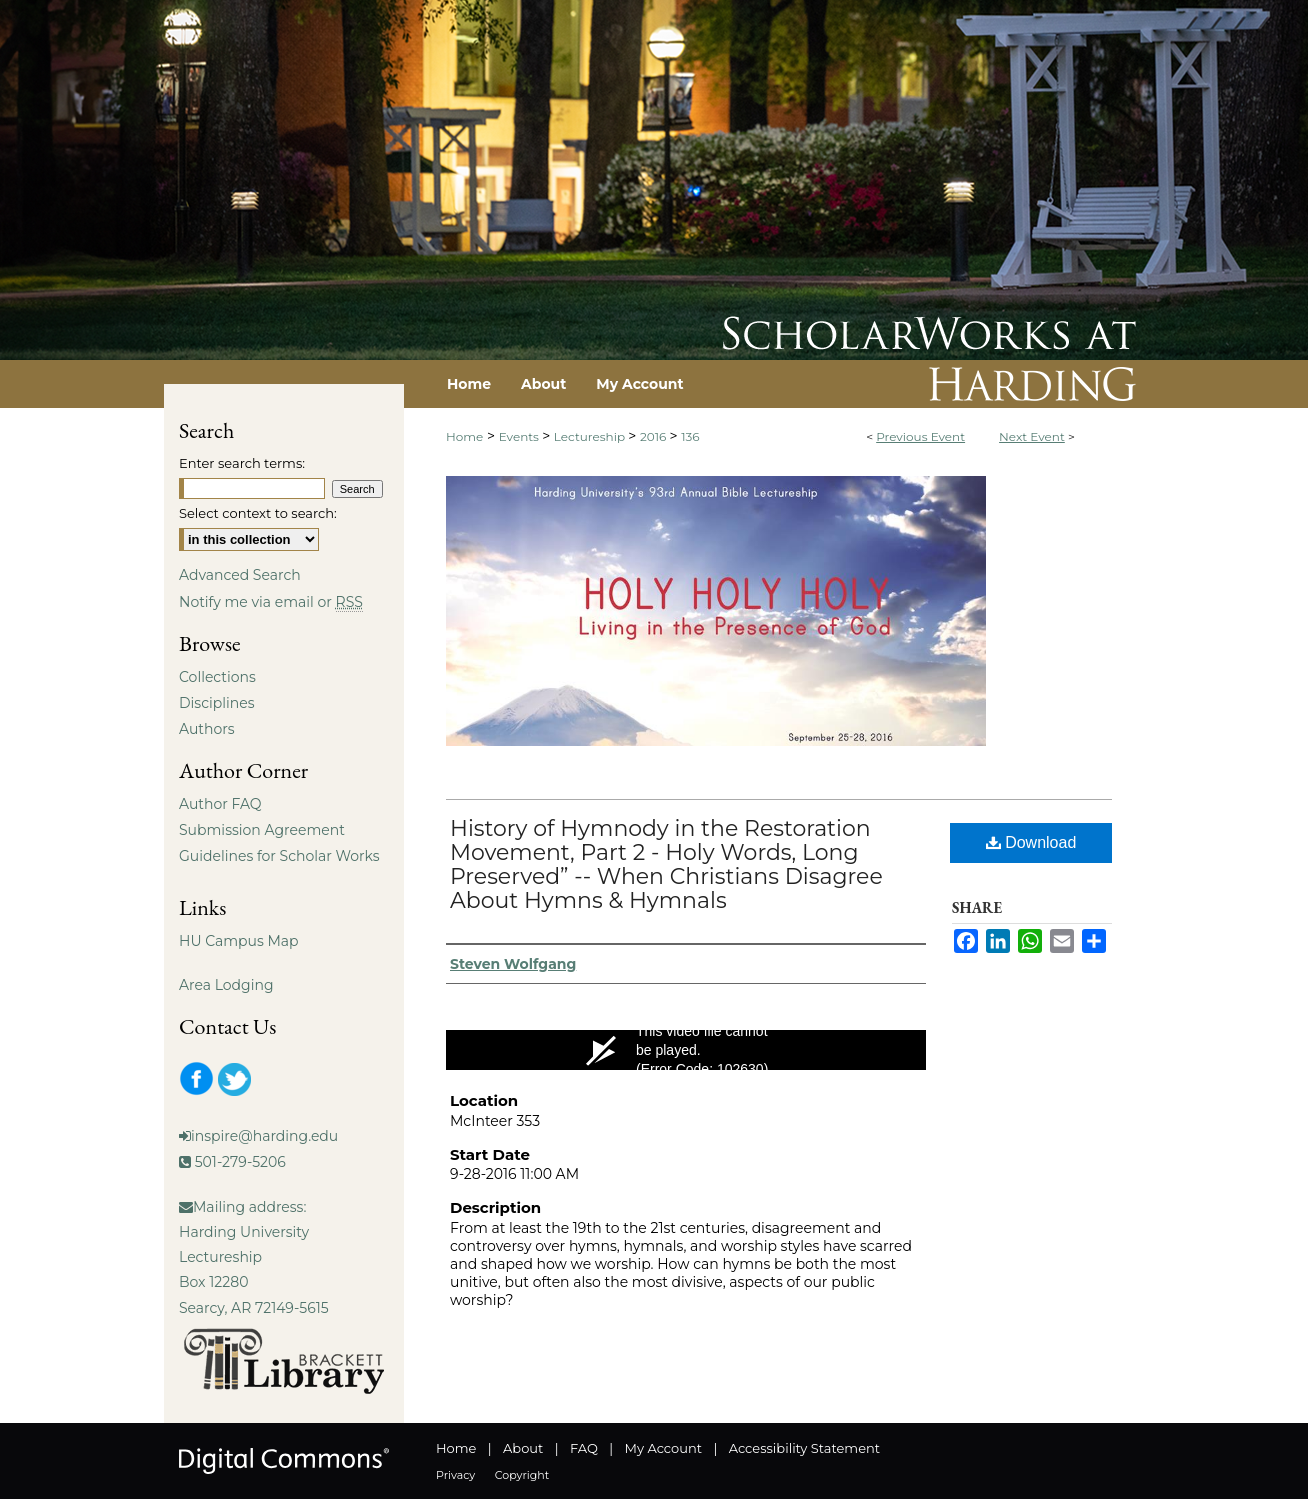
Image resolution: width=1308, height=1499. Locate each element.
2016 (655, 436)
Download (1031, 842)
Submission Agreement (262, 830)
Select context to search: (258, 513)
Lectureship (591, 436)
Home (464, 436)
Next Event (1032, 436)
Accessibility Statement (804, 1448)
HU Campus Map (239, 941)
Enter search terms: (242, 463)
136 (690, 436)
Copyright (522, 1475)
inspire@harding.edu (264, 1136)
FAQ (584, 1448)
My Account (663, 1448)
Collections (217, 677)
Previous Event (920, 436)
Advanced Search (240, 575)
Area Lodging (226, 985)
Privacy (455, 1475)
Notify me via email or (271, 602)
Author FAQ (220, 804)
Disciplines (216, 703)
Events (520, 436)
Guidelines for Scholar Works (279, 856)
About (523, 1448)
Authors (207, 729)
